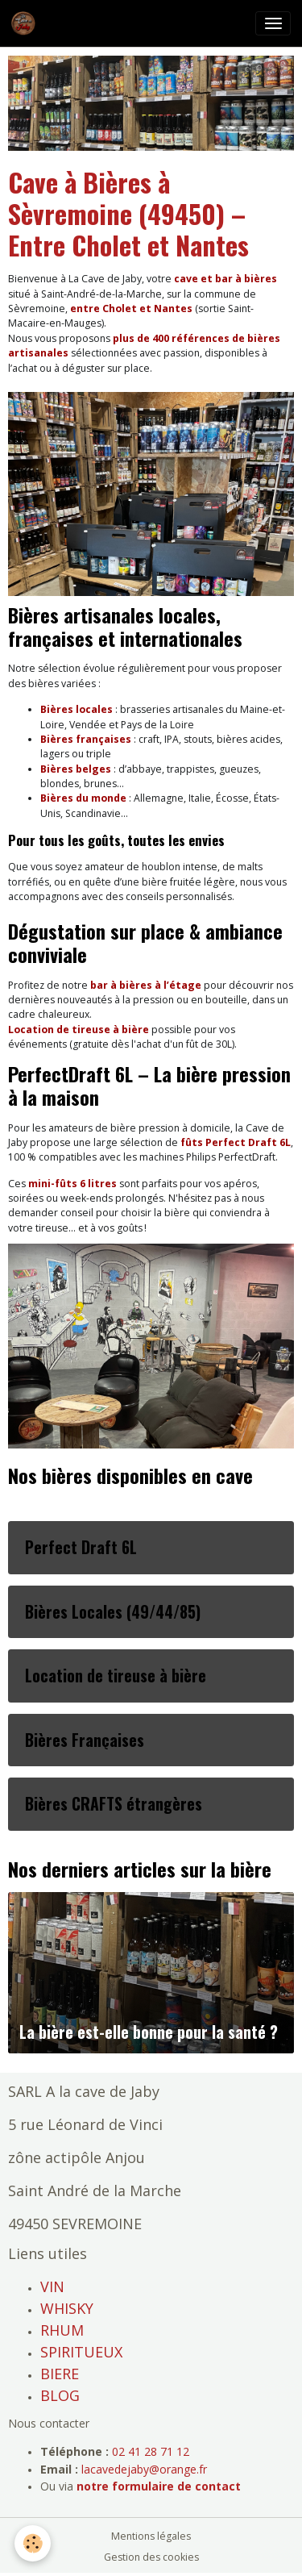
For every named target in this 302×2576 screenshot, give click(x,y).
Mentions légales (151, 2536)
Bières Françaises (84, 1740)
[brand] (26, 23)
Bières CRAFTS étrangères (113, 1804)
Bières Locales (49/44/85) (113, 1612)
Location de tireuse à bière (115, 1676)
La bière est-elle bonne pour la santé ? (148, 2032)
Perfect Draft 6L (81, 1547)
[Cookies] (32, 2543)
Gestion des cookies (151, 2557)
